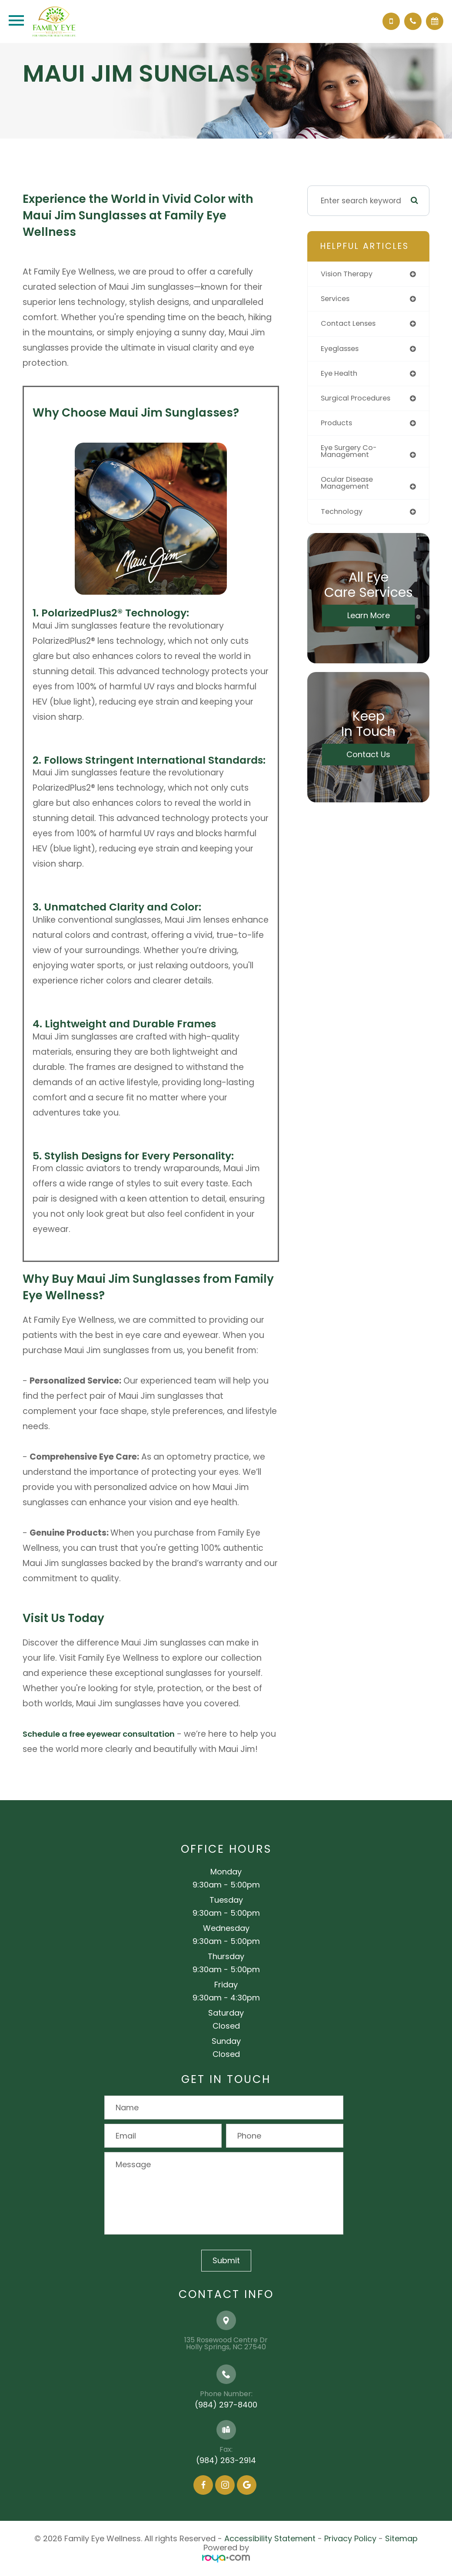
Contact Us (368, 759)
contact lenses (350, 324)
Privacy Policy (350, 2538)
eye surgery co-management (351, 455)
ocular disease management (349, 488)
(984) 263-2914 (226, 2460)
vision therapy (348, 274)
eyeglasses (341, 350)
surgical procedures (358, 400)
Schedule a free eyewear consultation (102, 1734)
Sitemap (401, 2538)
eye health (340, 375)
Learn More (368, 620)
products (337, 426)
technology (343, 516)
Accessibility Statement (270, 2538)
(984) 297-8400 (226, 2404)
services (336, 299)
